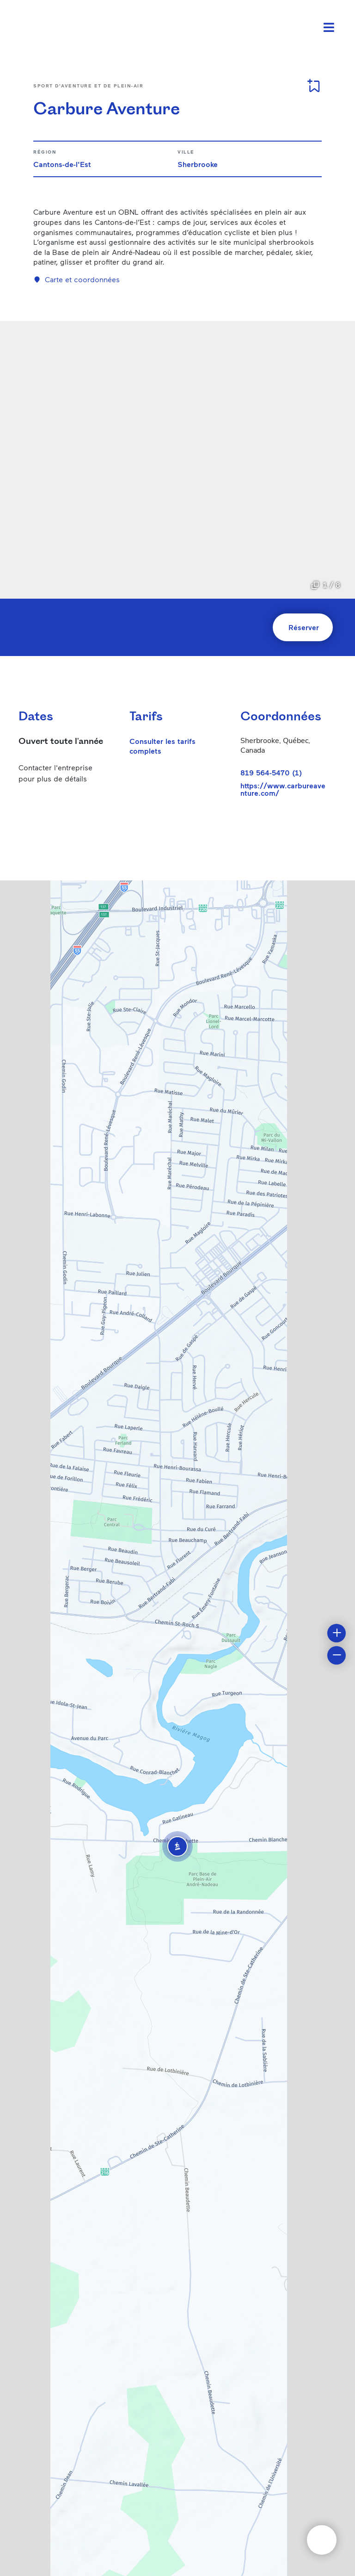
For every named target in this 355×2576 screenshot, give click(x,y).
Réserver (303, 627)
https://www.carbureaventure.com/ (282, 789)
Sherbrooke (198, 164)
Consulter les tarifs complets (162, 746)
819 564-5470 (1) (271, 772)
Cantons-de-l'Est (62, 164)
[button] (177, 1846)
